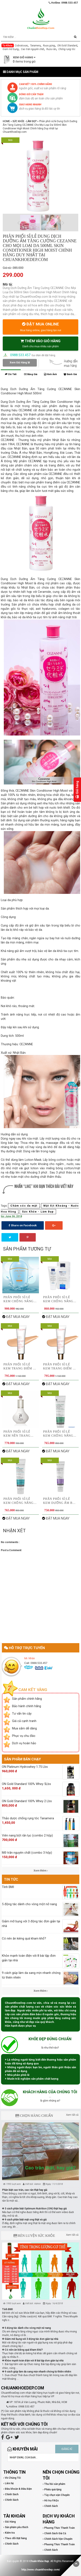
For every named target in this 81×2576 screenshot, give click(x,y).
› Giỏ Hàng (9, 2521)
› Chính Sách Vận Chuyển (57, 2538)
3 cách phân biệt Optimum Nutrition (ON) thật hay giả (34, 2208)
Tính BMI (7, 2309)
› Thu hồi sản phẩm (54, 2484)
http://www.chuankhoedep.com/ (40, 2569)
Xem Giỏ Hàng (20, 362)
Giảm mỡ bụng (11, 49)
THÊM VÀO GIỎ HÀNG (40, 343)
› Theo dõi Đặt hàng (15, 2538)
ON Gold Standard (67, 45)
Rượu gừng (49, 45)
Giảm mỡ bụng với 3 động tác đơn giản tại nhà (30, 2338)
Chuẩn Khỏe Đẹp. (39, 2561)
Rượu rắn (51, 49)
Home (6, 121)
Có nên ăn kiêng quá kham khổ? (22, 2349)
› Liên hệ (8, 2483)
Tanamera (35, 45)
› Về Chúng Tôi (12, 2477)
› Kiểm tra (9, 2532)
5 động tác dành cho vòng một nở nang (26, 2327)
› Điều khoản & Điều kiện (17, 2488)
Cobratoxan (21, 45)
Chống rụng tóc (66, 49)
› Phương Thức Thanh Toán (59, 2527)
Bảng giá (30, 374)
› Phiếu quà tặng (52, 2489)
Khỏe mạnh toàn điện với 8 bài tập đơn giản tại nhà (32, 2360)
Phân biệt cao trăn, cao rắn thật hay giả (24, 2189)
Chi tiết (10, 374)
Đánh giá (70, 374)
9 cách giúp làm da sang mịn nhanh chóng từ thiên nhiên (36, 2371)
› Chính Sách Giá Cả (54, 2533)
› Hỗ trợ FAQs (51, 2500)
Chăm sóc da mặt (23, 1205)
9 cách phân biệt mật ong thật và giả (24, 2219)
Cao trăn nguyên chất (32, 49)
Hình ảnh (50, 374)
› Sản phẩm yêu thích (15, 2527)
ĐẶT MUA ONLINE (40, 327)
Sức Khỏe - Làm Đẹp (24, 121)
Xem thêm (41, 1870)
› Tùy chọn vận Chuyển (56, 2495)
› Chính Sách (10, 2494)
